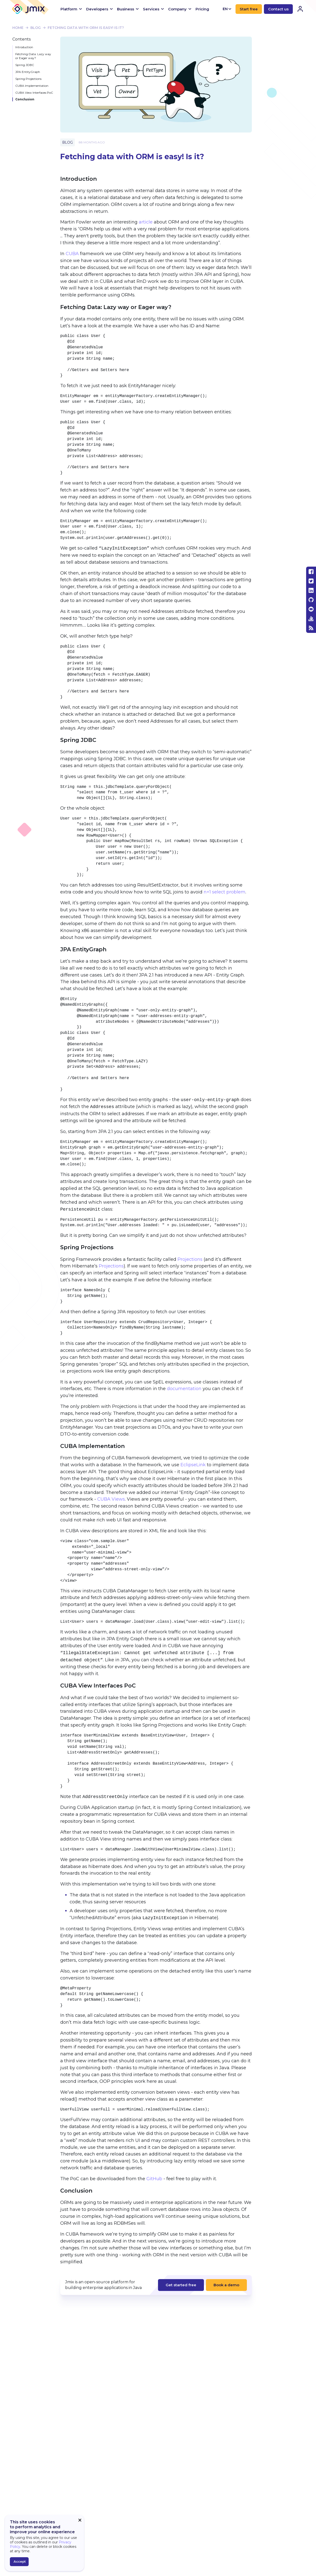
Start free (249, 9)
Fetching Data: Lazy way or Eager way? (33, 56)
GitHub (154, 2178)
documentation (184, 1388)
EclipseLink (193, 1464)
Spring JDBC (24, 65)
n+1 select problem (224, 892)
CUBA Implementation (31, 86)
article (146, 222)
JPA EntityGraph (27, 72)
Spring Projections (28, 79)
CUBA (72, 253)
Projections (190, 1259)
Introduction (24, 47)
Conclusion (24, 99)
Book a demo (226, 2285)
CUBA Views (111, 1499)
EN (227, 8)
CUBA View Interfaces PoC (34, 92)
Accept (20, 2561)
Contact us (278, 9)
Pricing (202, 9)
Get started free (181, 2285)
